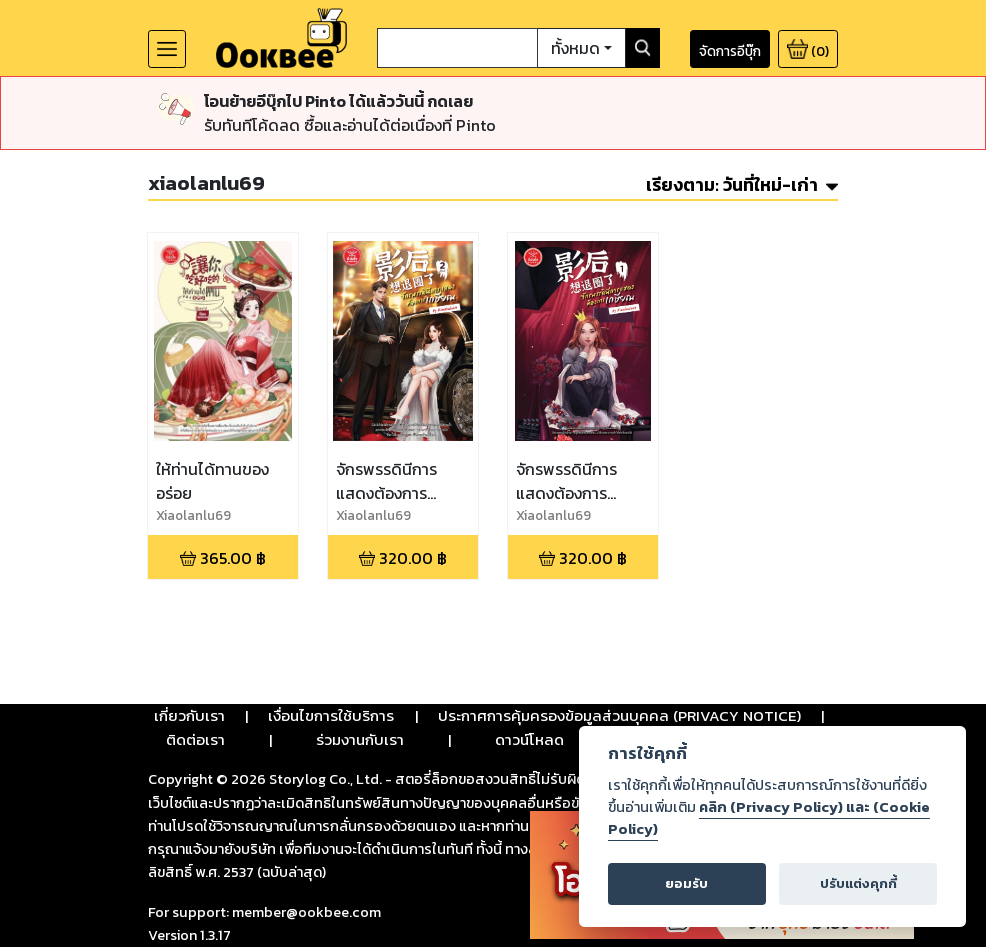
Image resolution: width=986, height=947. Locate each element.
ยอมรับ (686, 883)
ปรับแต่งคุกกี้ (858, 883)
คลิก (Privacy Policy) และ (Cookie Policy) (769, 818)
